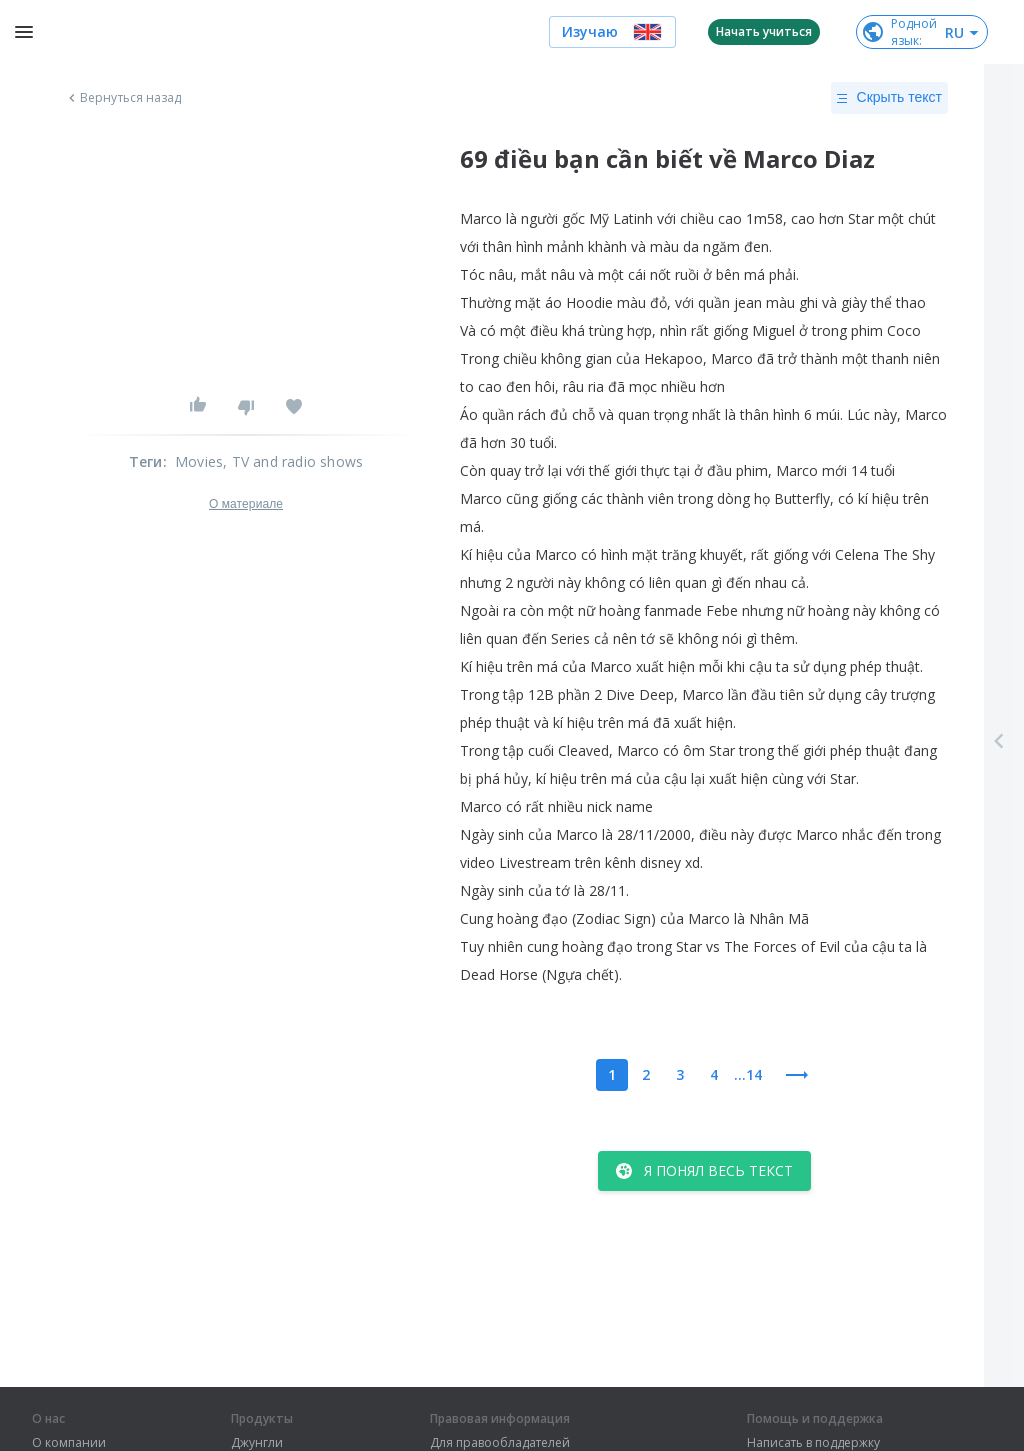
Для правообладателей (500, 1443)
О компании (69, 1443)
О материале (246, 504)
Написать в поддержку (813, 1443)
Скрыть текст (889, 98)
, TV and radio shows (293, 461)
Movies (199, 461)
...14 (748, 1074)
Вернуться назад (123, 98)
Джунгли (257, 1443)
